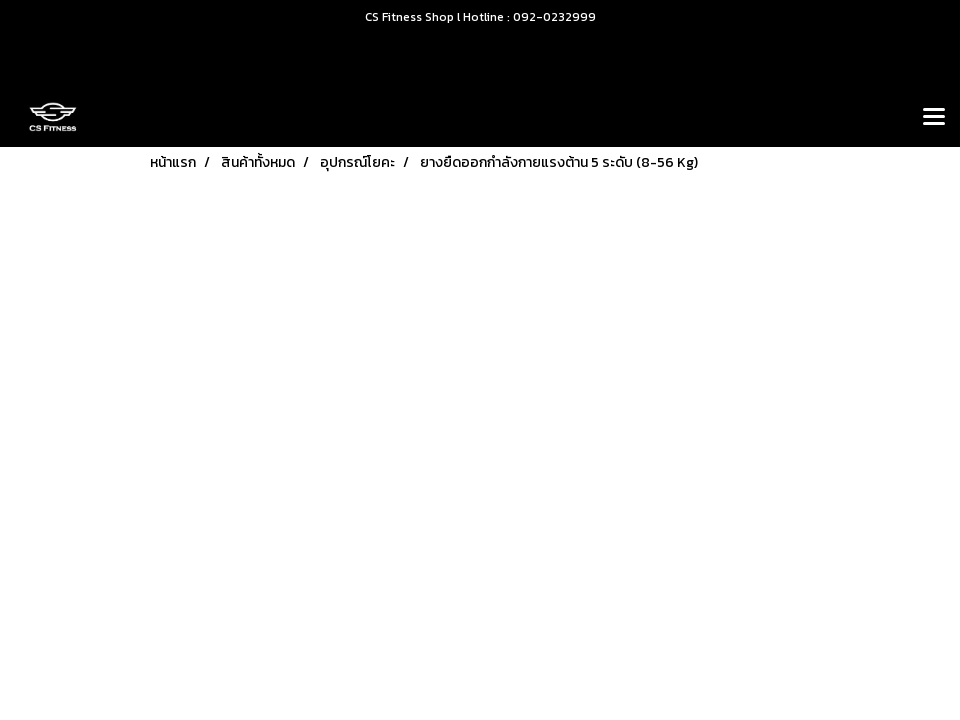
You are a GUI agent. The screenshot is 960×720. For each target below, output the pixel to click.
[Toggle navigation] (934, 118)
